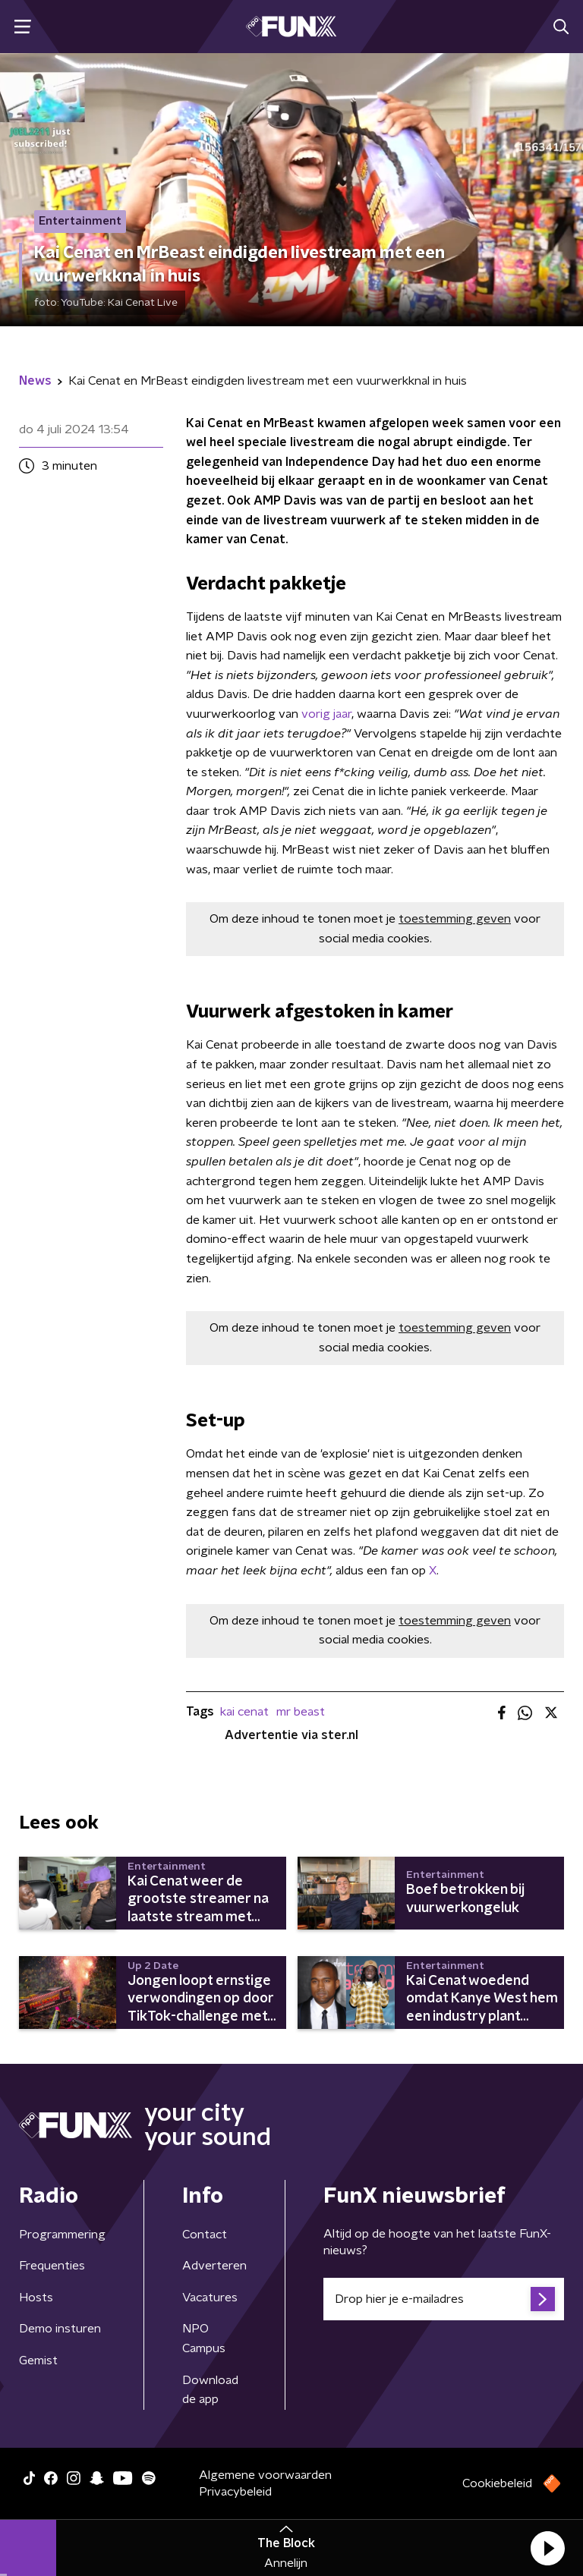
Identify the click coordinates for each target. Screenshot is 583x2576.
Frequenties (52, 2266)
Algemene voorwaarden (265, 2475)
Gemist (38, 2360)
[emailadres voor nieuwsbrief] (443, 2299)
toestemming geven (455, 919)
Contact (204, 2234)
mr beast (300, 1712)
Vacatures (210, 2297)
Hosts (36, 2297)
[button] (547, 2548)
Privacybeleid (235, 2492)
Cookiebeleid (497, 2483)
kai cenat (244, 1712)
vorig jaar (326, 714)
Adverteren (214, 2266)
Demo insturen (60, 2329)
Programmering (62, 2234)
